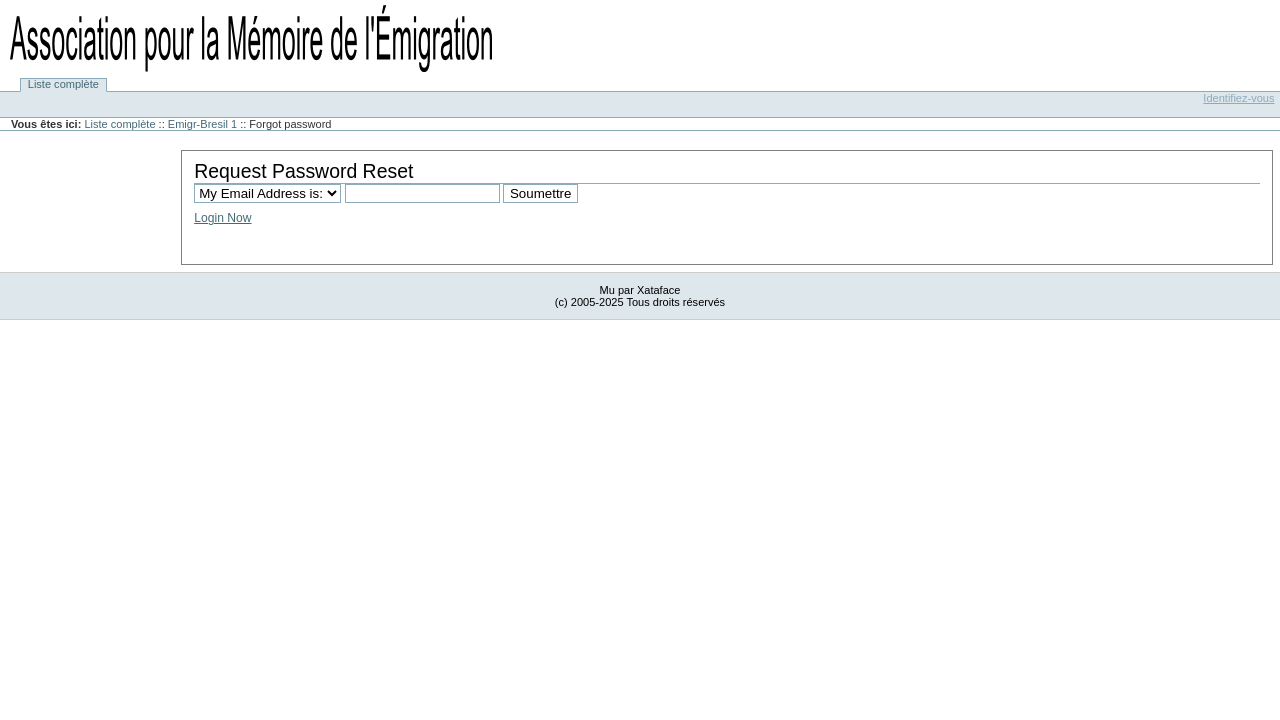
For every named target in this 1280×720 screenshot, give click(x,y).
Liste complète (63, 85)
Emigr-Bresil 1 (202, 124)
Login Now (222, 218)
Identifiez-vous (1238, 98)
